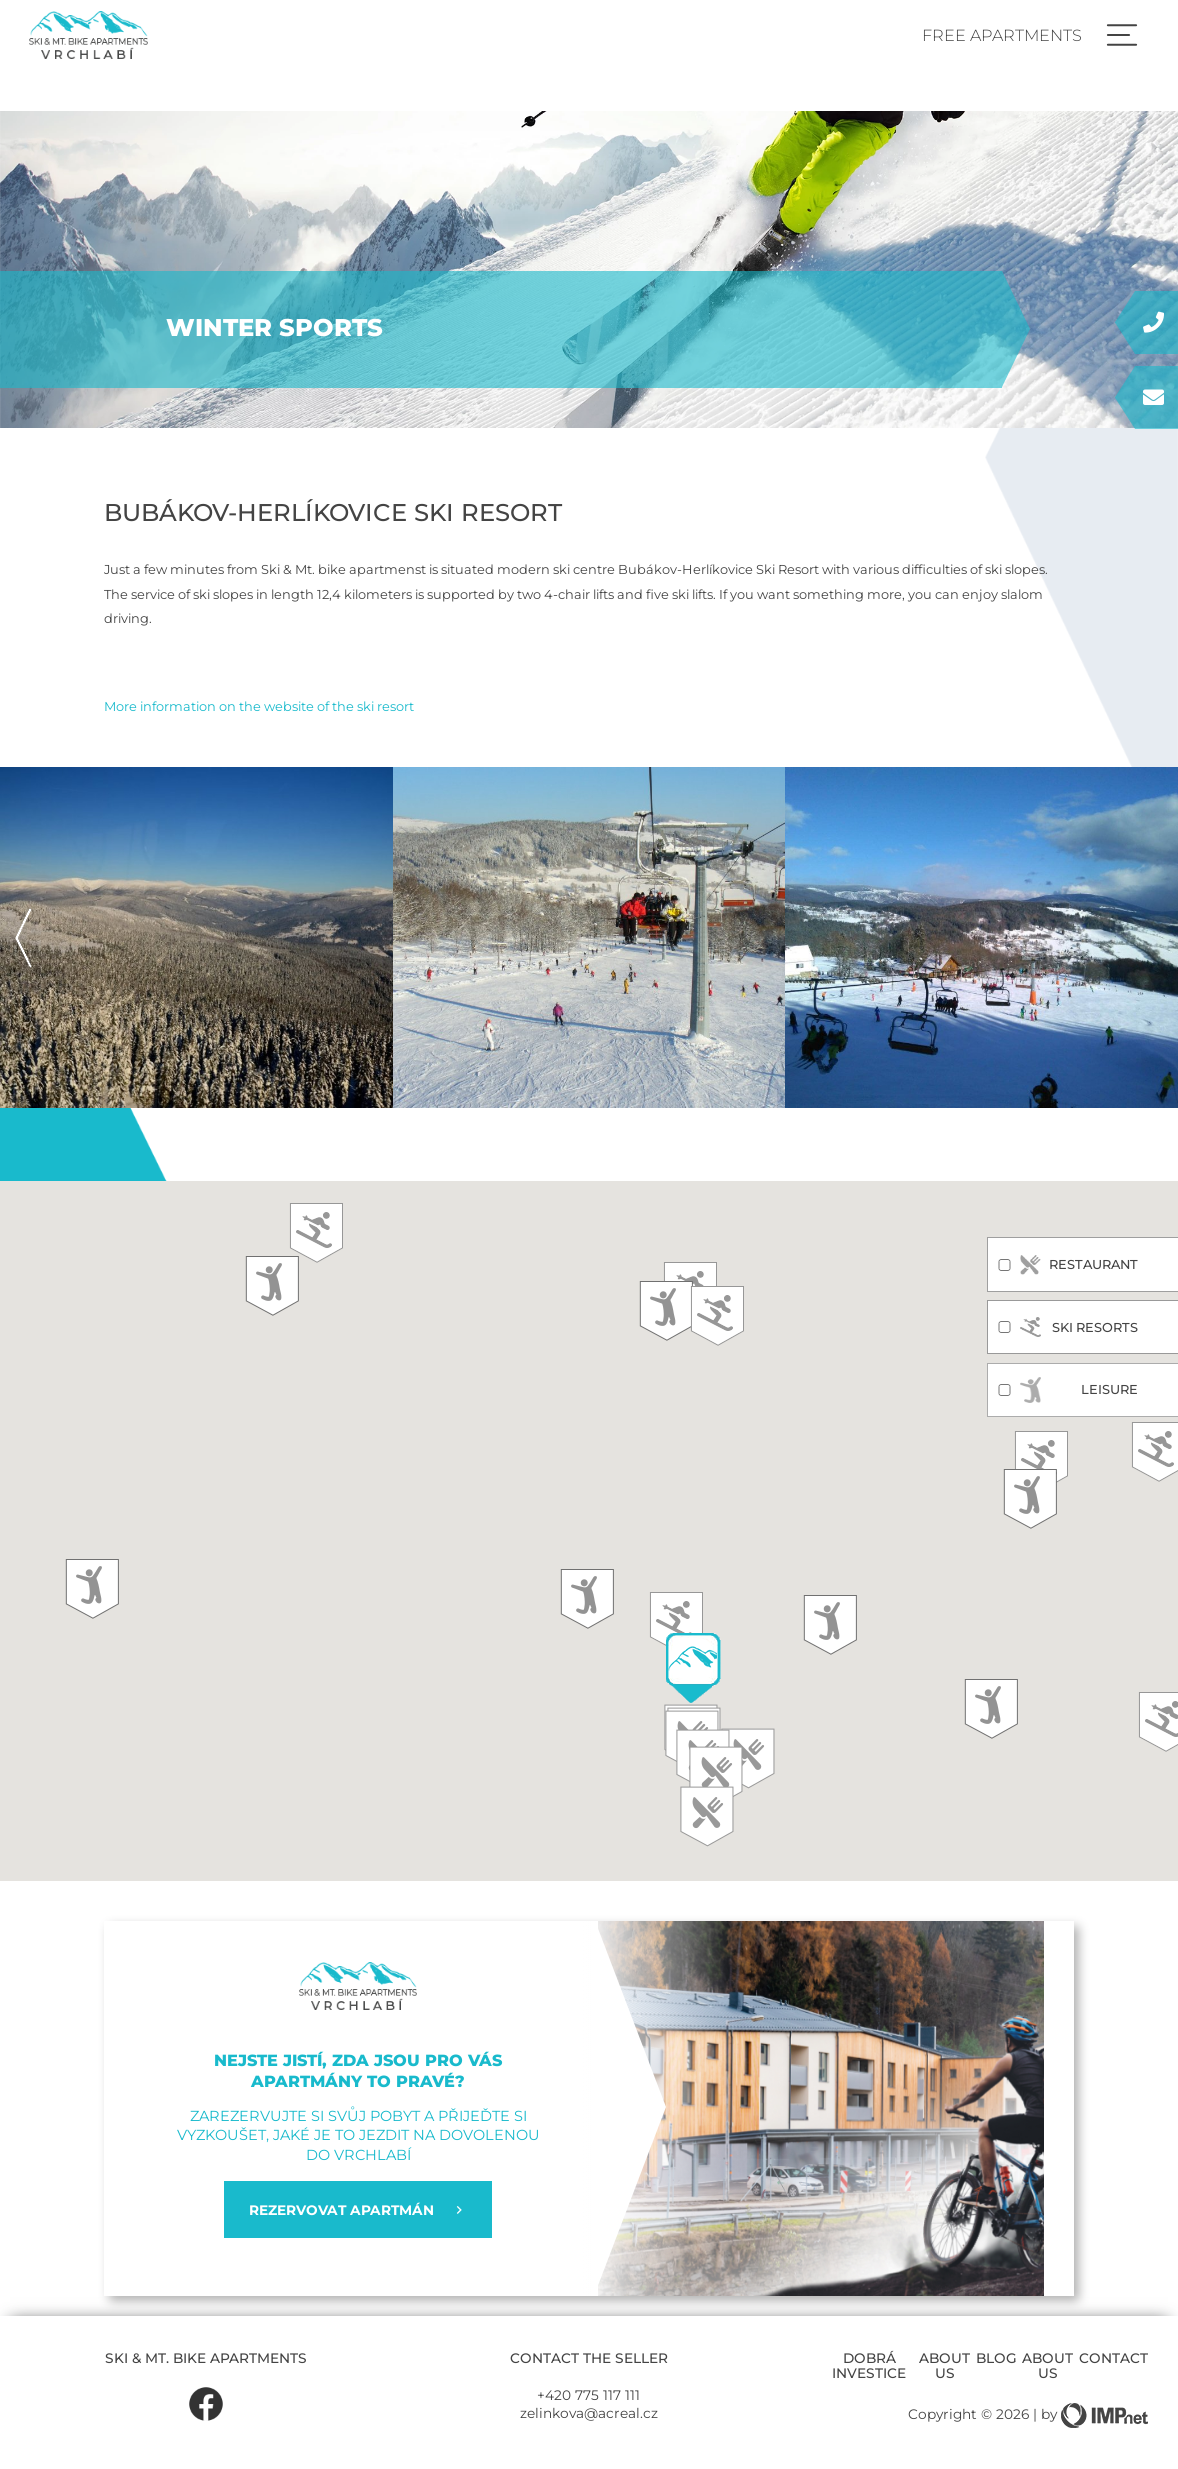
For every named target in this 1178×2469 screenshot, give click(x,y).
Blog (996, 2358)
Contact (1113, 2358)
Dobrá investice (869, 2365)
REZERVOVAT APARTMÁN (357, 2210)
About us (944, 2365)
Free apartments (1002, 35)
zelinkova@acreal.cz (589, 2413)
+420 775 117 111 (588, 2395)
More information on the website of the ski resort (259, 706)
